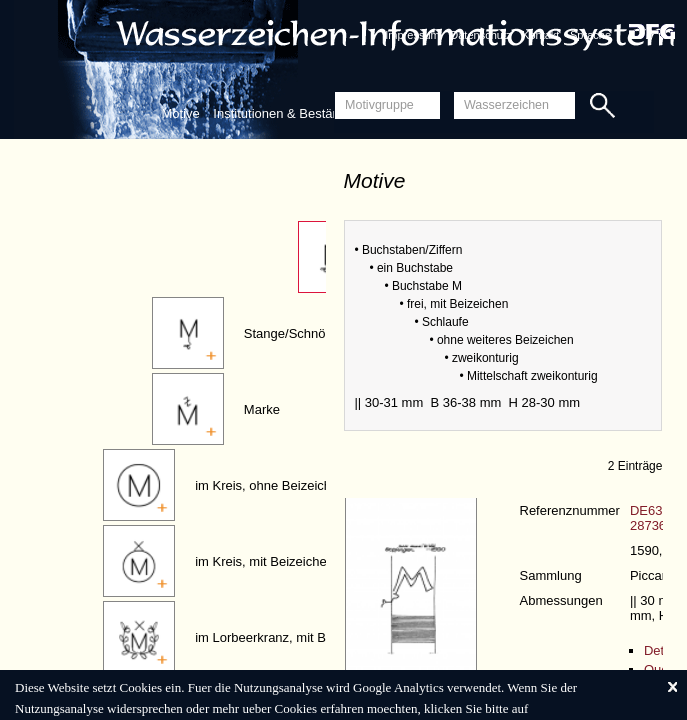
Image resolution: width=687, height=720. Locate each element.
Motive (180, 113)
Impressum (412, 35)
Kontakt (540, 35)
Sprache (590, 35)
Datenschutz (480, 35)
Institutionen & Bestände (283, 113)
